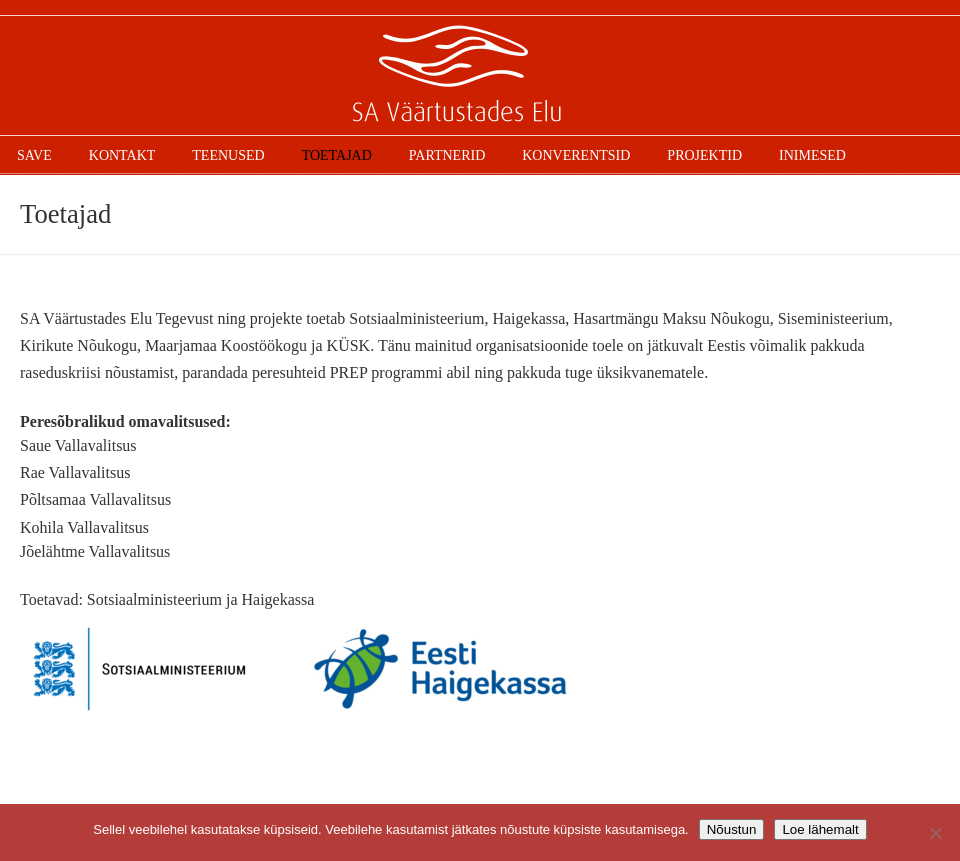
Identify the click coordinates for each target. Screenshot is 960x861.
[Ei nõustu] (935, 833)
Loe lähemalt (820, 829)
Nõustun (732, 829)
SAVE (480, 76)
